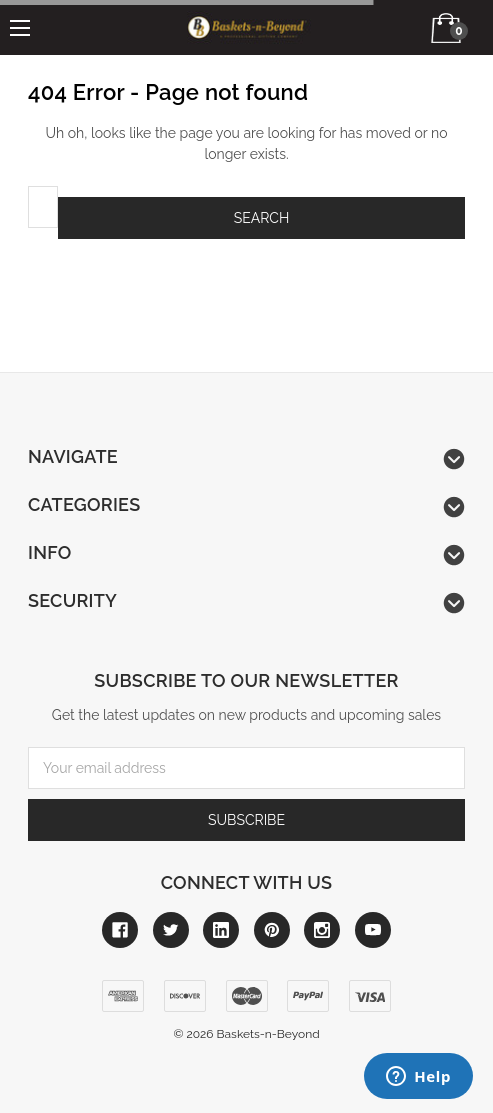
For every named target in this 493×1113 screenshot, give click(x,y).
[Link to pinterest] (272, 930)
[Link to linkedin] (221, 930)
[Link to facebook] (120, 930)
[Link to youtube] (373, 930)
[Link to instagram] (322, 930)
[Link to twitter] (171, 930)
